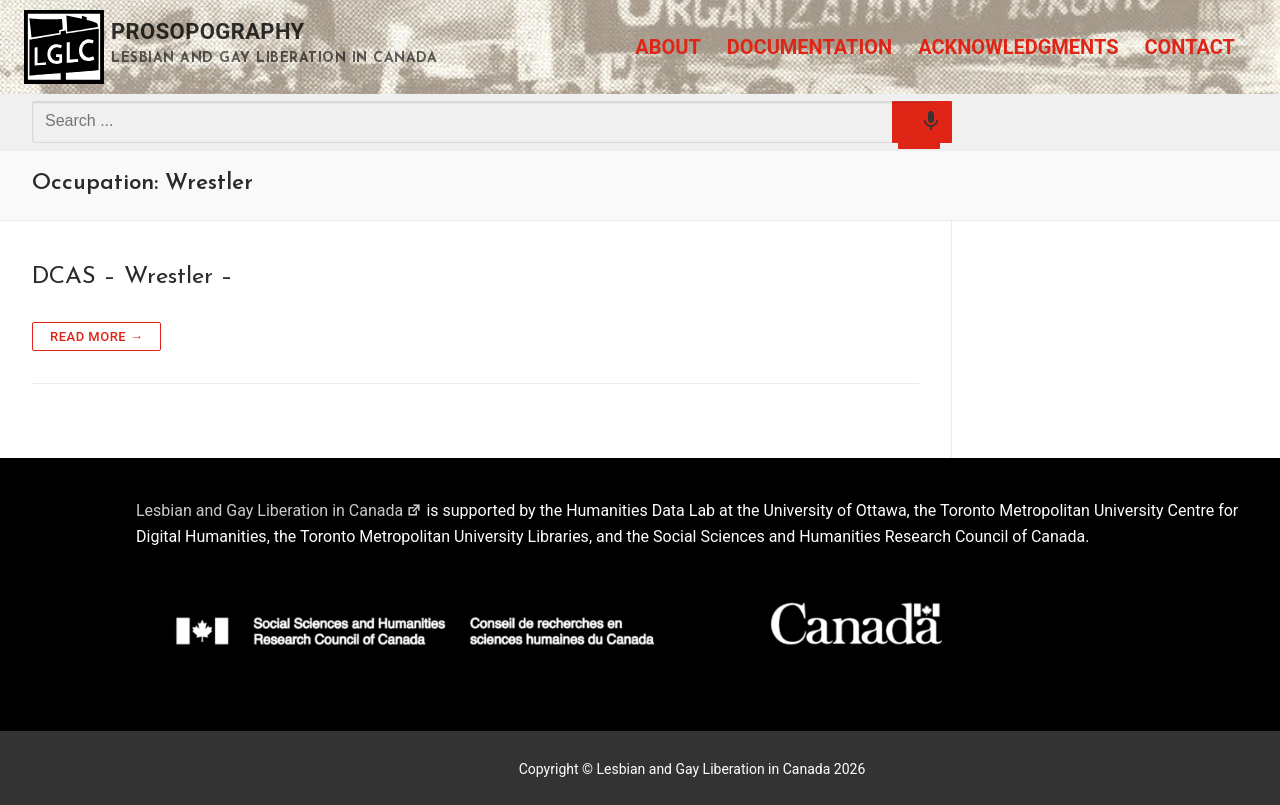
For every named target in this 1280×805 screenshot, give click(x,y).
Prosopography (208, 31)
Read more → (96, 336)
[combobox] (482, 121)
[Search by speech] (919, 128)
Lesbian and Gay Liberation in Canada (279, 510)
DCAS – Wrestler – (132, 277)
